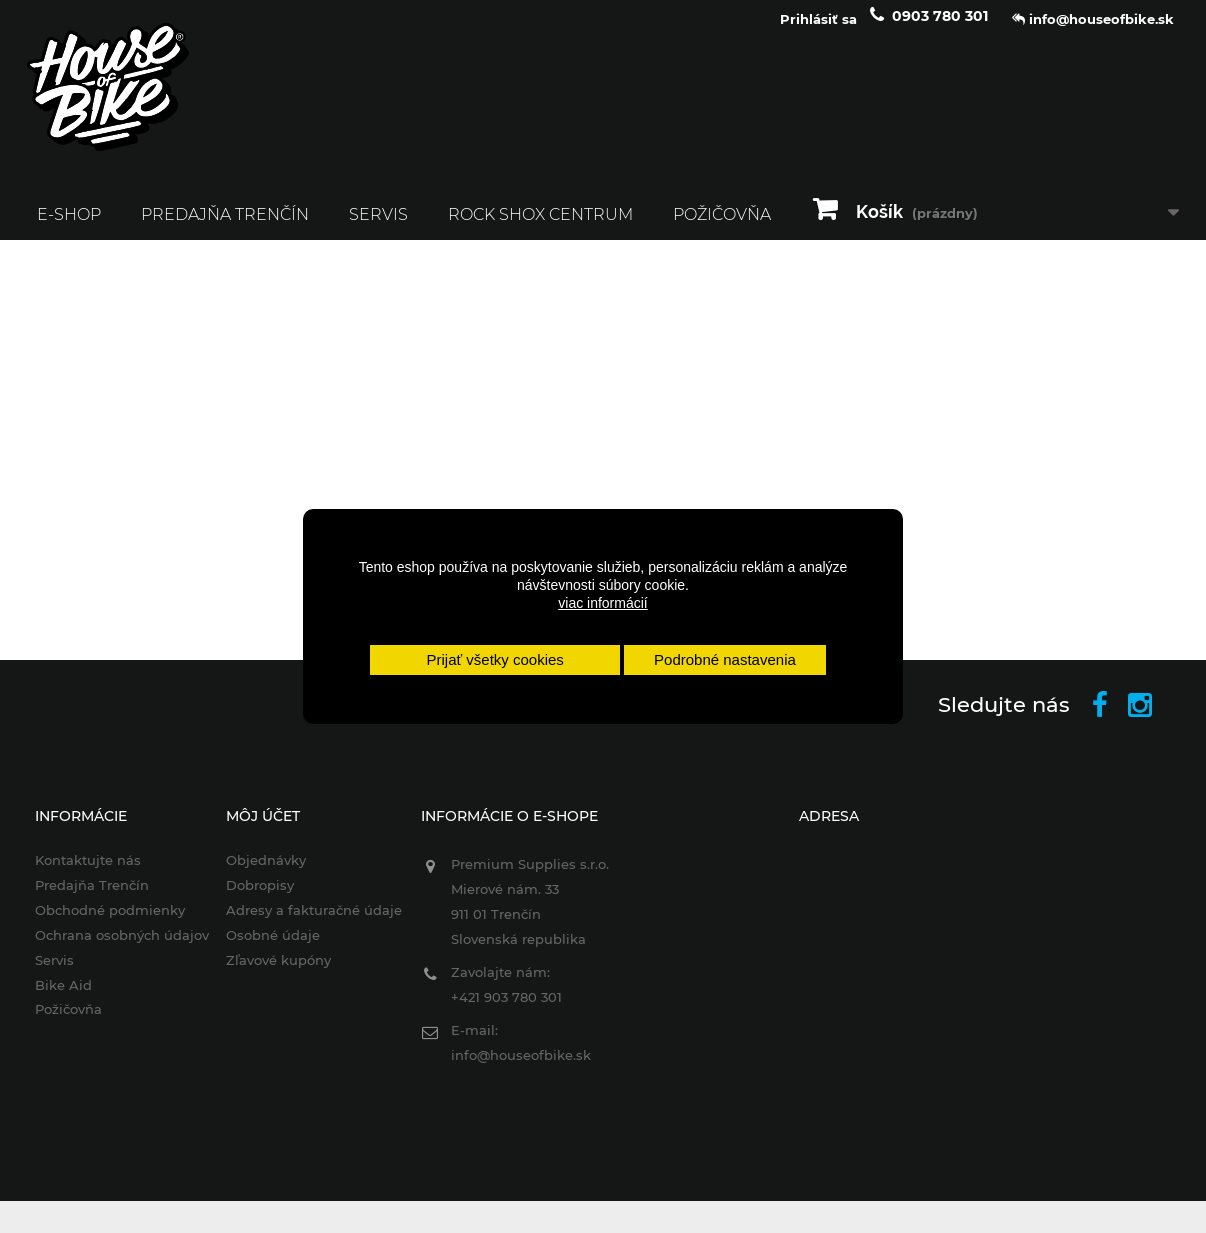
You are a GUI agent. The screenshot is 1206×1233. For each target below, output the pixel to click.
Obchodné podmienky (97, 922)
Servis (378, 226)
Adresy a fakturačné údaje (305, 922)
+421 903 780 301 (502, 1010)
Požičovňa (722, 226)
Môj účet (254, 829)
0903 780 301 (940, 28)
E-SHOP (69, 226)
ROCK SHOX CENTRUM (540, 226)
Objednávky (257, 873)
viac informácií (602, 603)
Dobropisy (251, 897)
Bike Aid (50, 997)
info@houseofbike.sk (517, 1068)
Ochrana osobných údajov (109, 947)
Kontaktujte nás (75, 873)
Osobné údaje (264, 947)
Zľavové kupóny (269, 972)
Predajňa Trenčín (225, 226)
